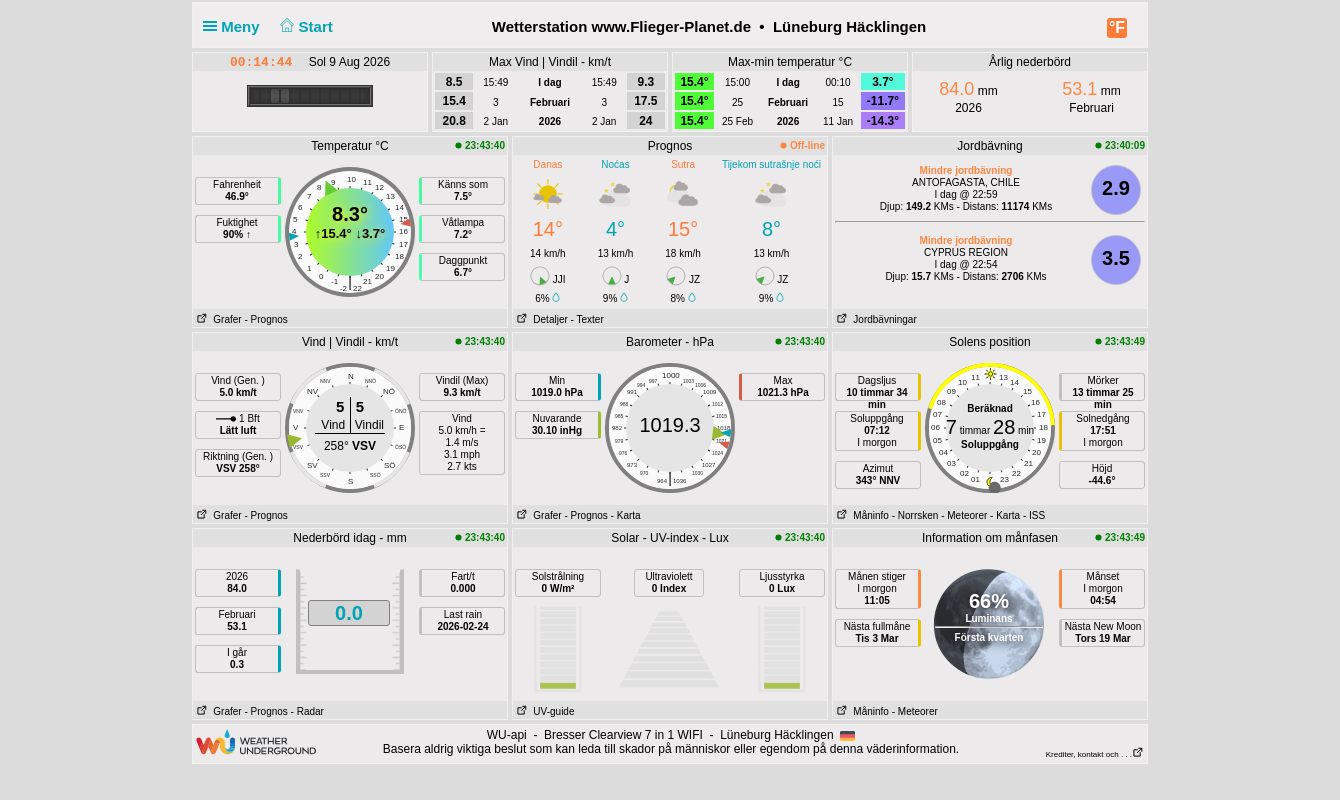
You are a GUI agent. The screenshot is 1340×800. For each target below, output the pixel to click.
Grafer (217, 319)
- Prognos (265, 319)
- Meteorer (964, 515)
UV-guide (543, 711)
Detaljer (540, 319)
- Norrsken (915, 515)
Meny (235, 26)
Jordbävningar (875, 319)
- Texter (587, 319)
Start (304, 26)
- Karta (626, 515)
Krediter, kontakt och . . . (1095, 754)
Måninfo (861, 515)
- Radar (307, 711)
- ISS (1034, 515)
